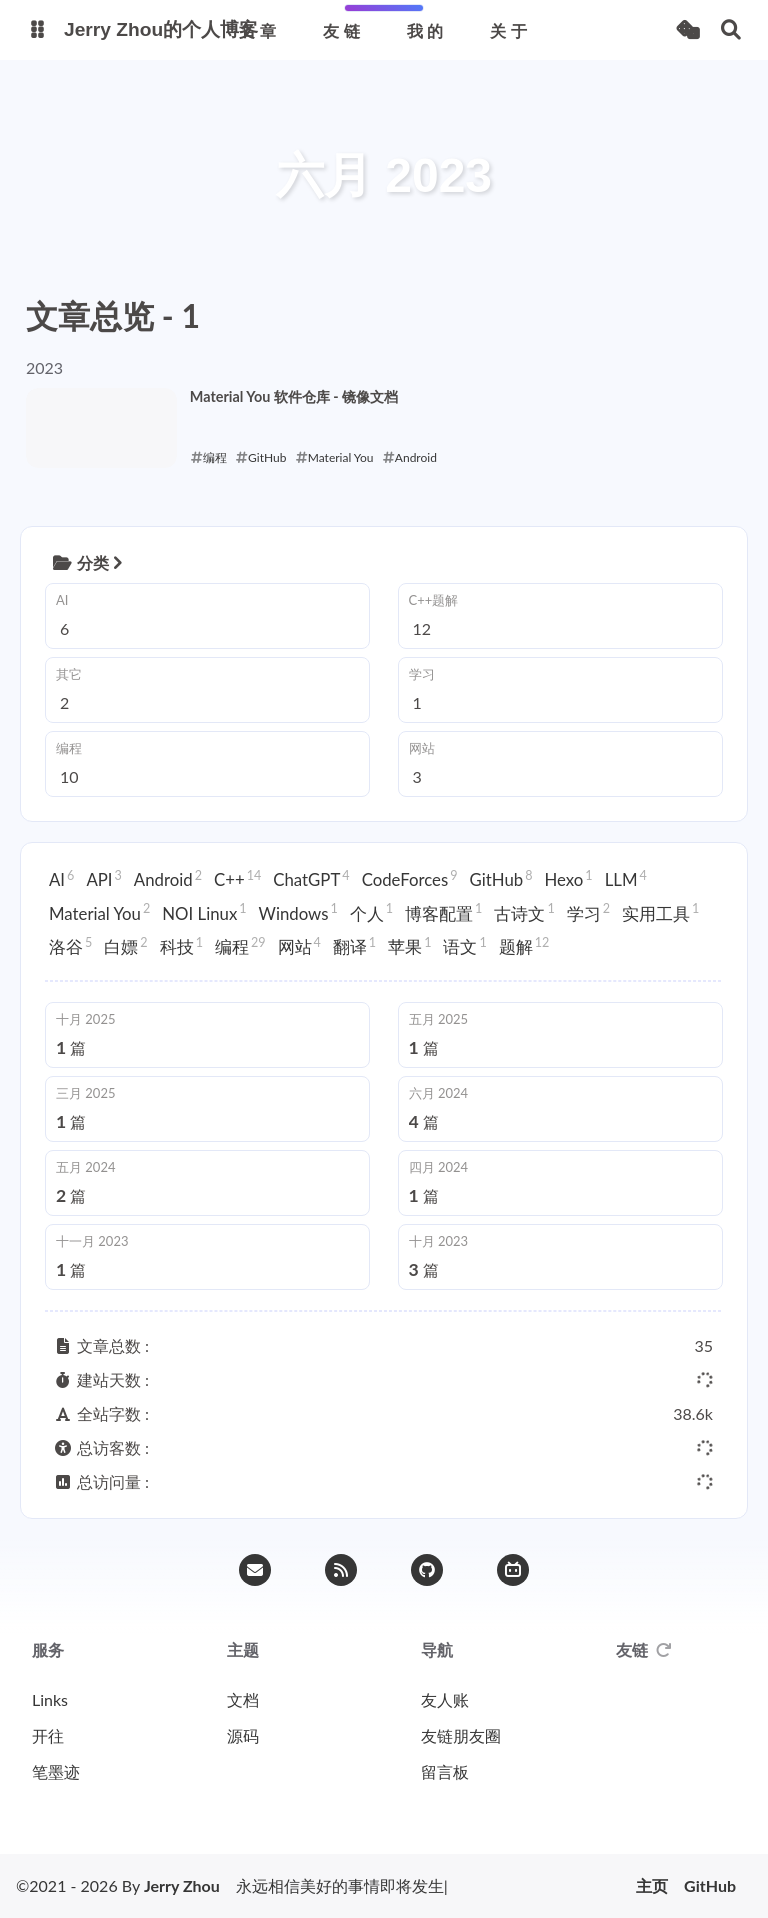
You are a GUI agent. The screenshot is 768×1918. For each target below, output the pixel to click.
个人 (371, 912)
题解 (524, 946)
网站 (299, 946)
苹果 (409, 946)
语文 (464, 946)
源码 (243, 1735)
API (103, 879)
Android (168, 879)
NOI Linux (204, 912)
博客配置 (443, 912)
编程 (240, 946)
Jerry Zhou (182, 1885)
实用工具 (660, 912)
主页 (652, 1886)
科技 (181, 946)
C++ (237, 879)
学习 (588, 912)
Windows (298, 912)
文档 (243, 1699)
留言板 (445, 1771)
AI (61, 879)
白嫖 (125, 946)
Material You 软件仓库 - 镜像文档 (294, 396)
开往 (48, 1735)
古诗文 (524, 912)
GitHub (501, 879)
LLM (626, 879)
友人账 (445, 1699)
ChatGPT (311, 879)
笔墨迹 (56, 1771)
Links (50, 1699)
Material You (99, 912)
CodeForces (410, 879)
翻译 (354, 946)
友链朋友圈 (461, 1735)
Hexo (569, 879)
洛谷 (70, 946)
